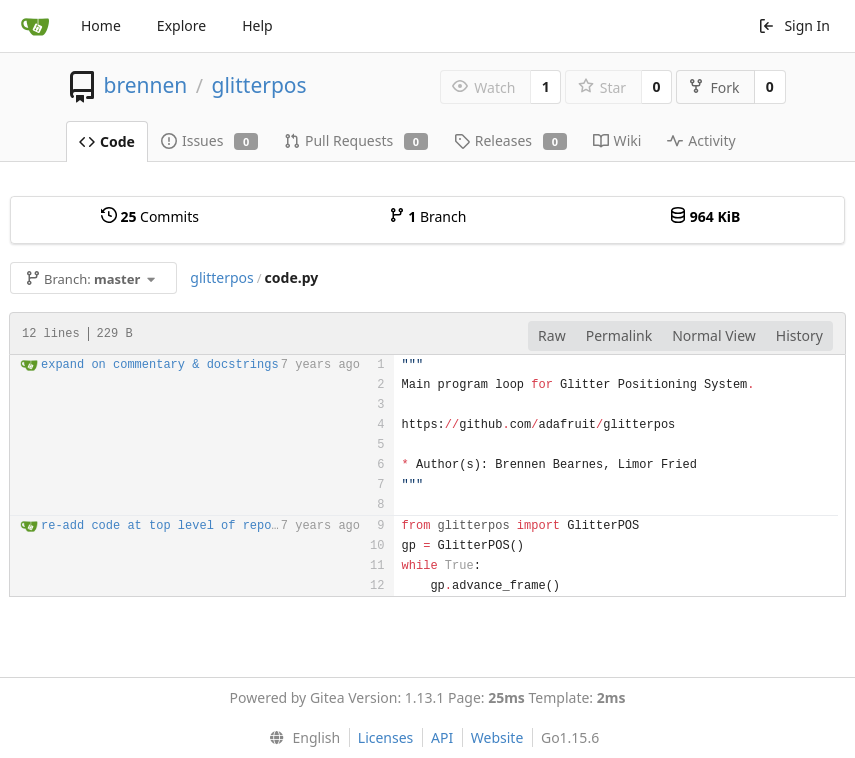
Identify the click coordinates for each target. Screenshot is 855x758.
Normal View (714, 335)
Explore (181, 25)
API (442, 737)
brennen (145, 85)
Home (101, 25)
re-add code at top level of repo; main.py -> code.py (228, 526)
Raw (552, 335)
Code (107, 141)
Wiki (617, 140)
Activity (701, 140)
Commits (150, 216)
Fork (713, 87)
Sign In (794, 25)
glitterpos (258, 85)
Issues (209, 140)
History (799, 335)
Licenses (386, 737)
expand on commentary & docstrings (160, 365)
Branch (428, 216)
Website (497, 737)
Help (257, 25)
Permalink (619, 335)
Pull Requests (356, 140)
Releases (510, 140)
